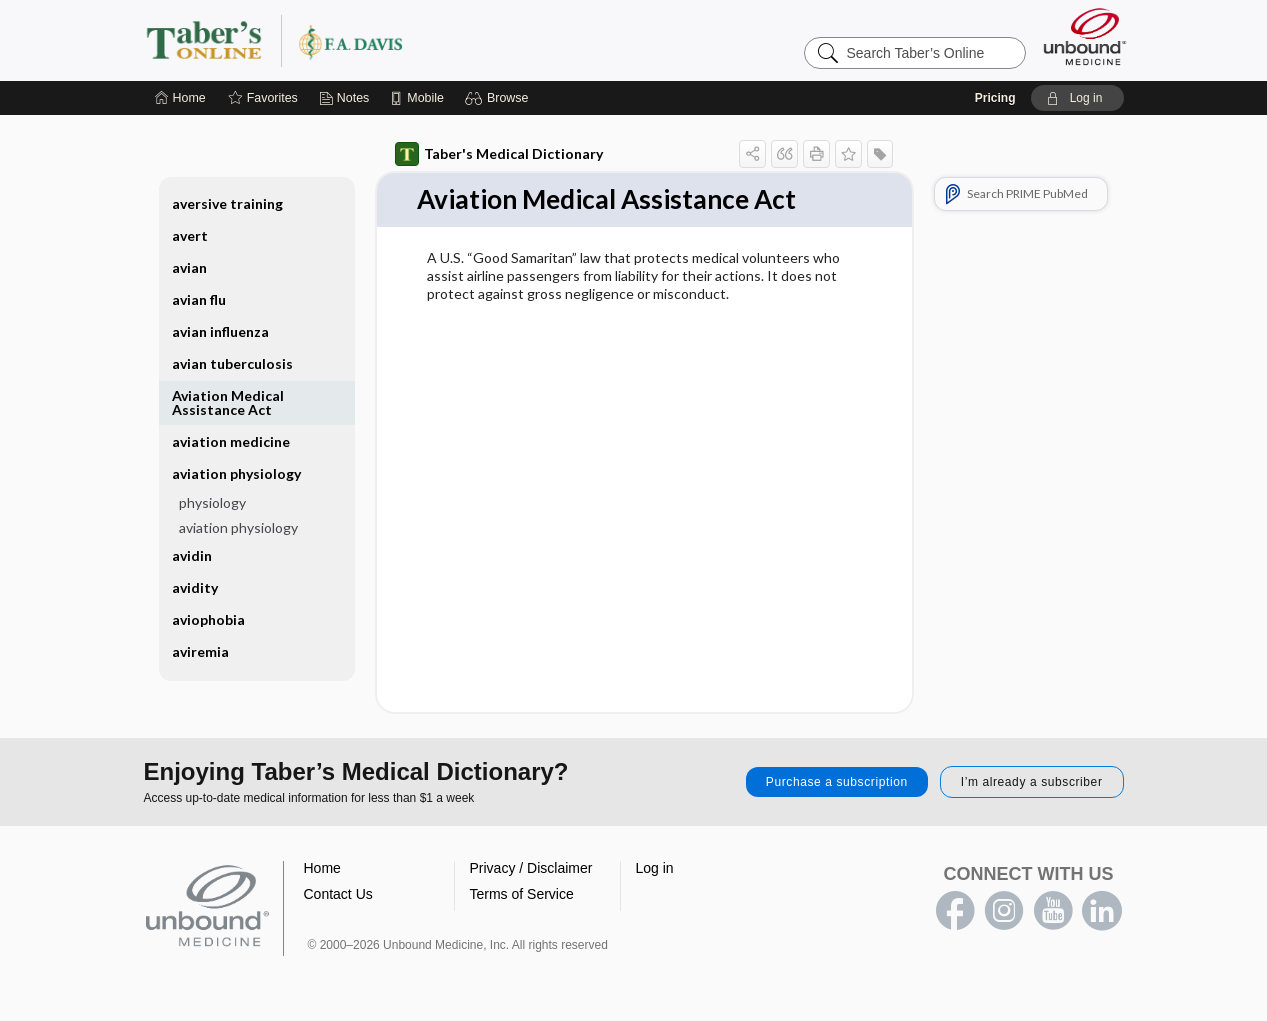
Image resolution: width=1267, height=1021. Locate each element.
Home (322, 868)
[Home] (180, 98)
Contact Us (338, 894)
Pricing (995, 98)
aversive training (227, 203)
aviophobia (208, 619)
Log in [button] (655, 868)
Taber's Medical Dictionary (499, 154)
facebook (955, 911)
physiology (212, 502)
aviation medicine (231, 441)
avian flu (199, 299)
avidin (192, 555)
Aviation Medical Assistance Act (228, 402)
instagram (1004, 911)
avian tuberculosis (232, 363)
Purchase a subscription (837, 782)
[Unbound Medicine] (1085, 36)
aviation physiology (236, 473)
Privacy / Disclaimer (531, 868)
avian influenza (220, 331)
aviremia (200, 651)
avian (189, 267)
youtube (1053, 911)
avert (190, 235)
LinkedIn (1102, 911)
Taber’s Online (394, 40)
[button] (499, 98)
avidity (195, 587)
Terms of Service (522, 894)
